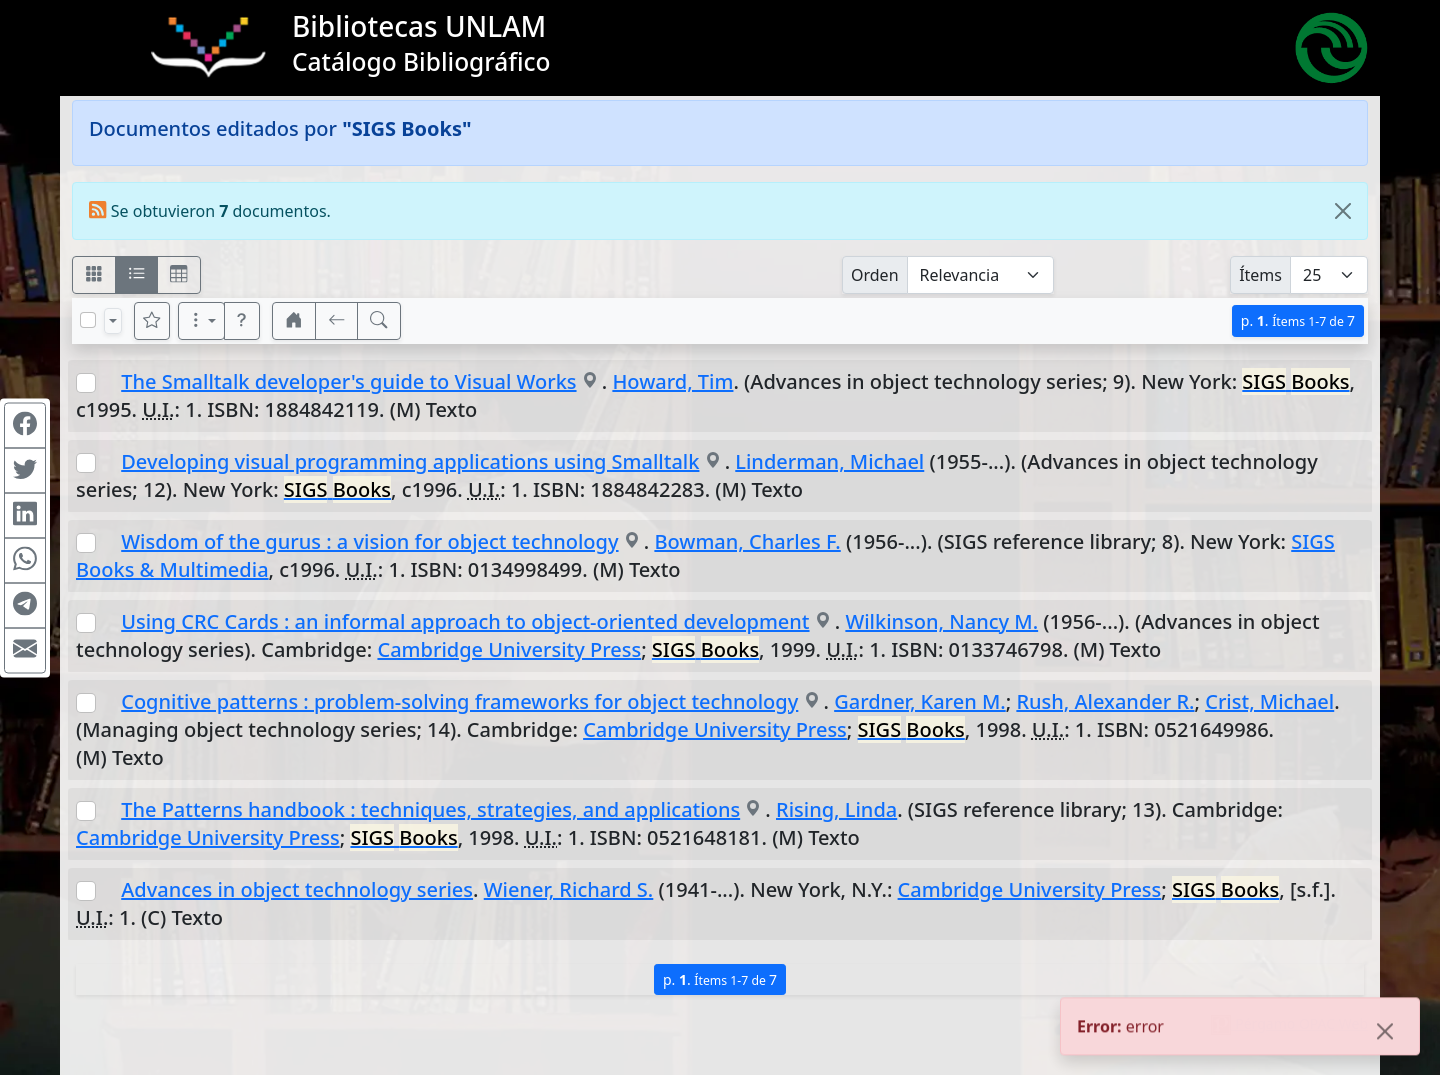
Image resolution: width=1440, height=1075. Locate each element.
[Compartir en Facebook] (25, 425)
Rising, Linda (836, 809)
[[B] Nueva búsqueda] (379, 321)
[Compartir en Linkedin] (25, 515)
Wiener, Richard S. (569, 889)
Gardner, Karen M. (920, 701)
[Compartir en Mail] (25, 650)
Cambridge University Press (509, 649)
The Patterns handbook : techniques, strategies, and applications (430, 809)
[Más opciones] (202, 321)
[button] (242, 321)
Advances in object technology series (297, 889)
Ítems (1260, 275)
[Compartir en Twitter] (25, 470)
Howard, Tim (672, 381)
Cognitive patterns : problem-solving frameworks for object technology (459, 701)
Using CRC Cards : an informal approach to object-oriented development (465, 621)
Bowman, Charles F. (747, 541)
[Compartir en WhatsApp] (25, 560)
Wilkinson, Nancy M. (941, 621)
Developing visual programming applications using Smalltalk (410, 461)
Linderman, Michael (829, 461)
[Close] (1343, 211)
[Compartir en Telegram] (25, 605)
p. (1298, 320)
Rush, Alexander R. (1105, 701)
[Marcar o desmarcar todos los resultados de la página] (88, 320)
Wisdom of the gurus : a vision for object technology (369, 541)
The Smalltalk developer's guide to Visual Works (348, 381)
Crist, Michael (1269, 701)
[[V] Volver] (337, 321)
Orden (875, 275)
